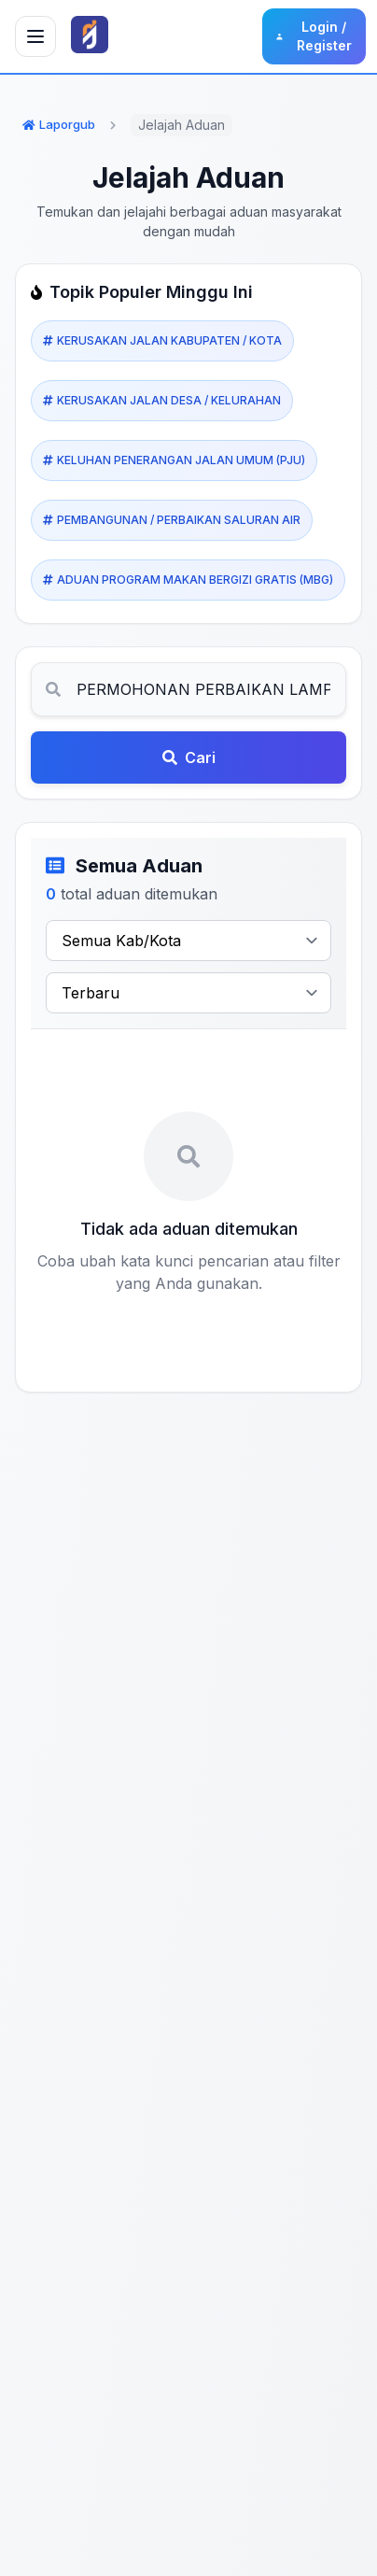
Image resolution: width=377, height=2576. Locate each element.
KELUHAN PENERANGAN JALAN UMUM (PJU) (174, 460)
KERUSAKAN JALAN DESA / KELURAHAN (162, 400)
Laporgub (58, 124)
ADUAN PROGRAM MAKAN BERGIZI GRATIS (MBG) (188, 580)
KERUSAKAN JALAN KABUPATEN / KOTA (162, 340)
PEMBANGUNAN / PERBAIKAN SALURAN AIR (171, 520)
